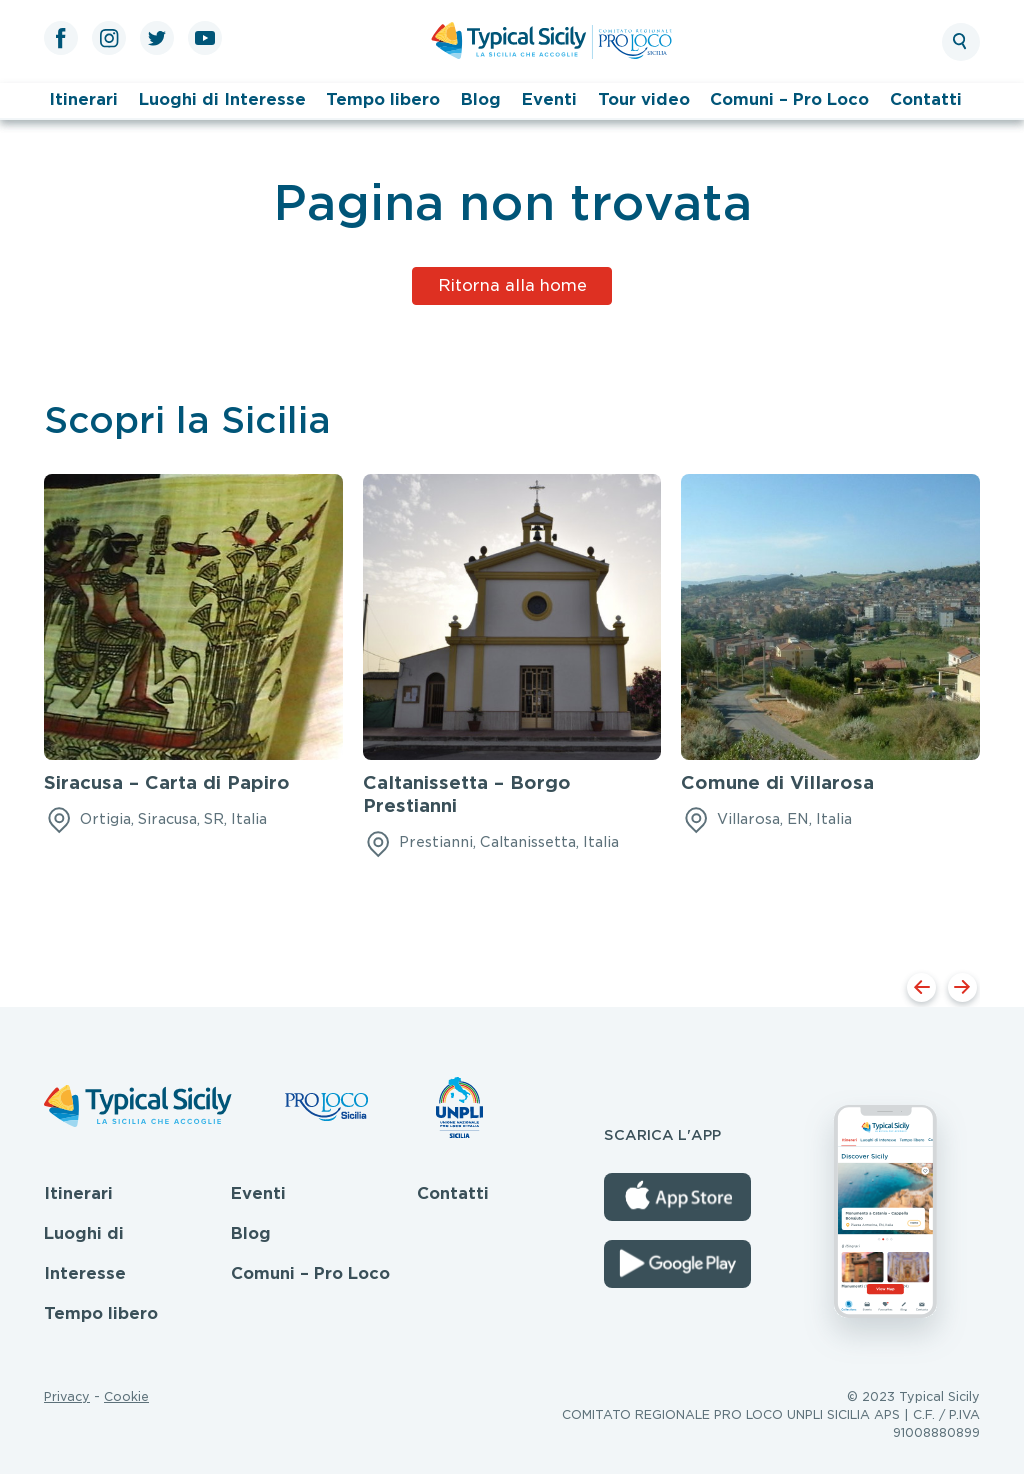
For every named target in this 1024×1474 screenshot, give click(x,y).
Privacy (67, 1396)
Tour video (644, 99)
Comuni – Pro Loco (789, 99)
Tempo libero (383, 99)
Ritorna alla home (512, 285)
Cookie (126, 1396)
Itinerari (83, 99)
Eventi (549, 99)
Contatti (926, 99)
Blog (481, 99)
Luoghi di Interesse (222, 99)
